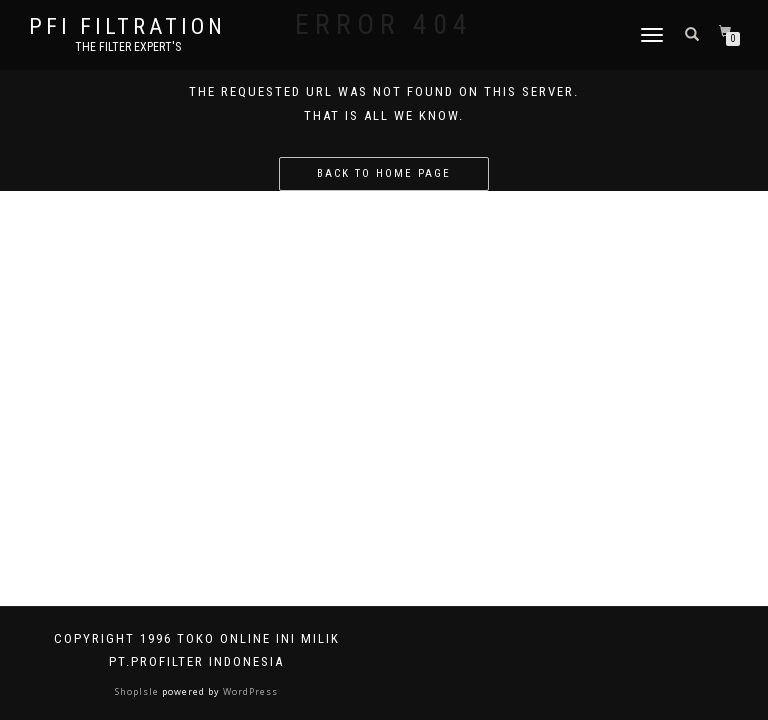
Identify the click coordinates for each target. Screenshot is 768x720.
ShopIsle (138, 691)
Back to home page (384, 173)
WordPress (249, 691)
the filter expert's (128, 47)
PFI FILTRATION (127, 27)
